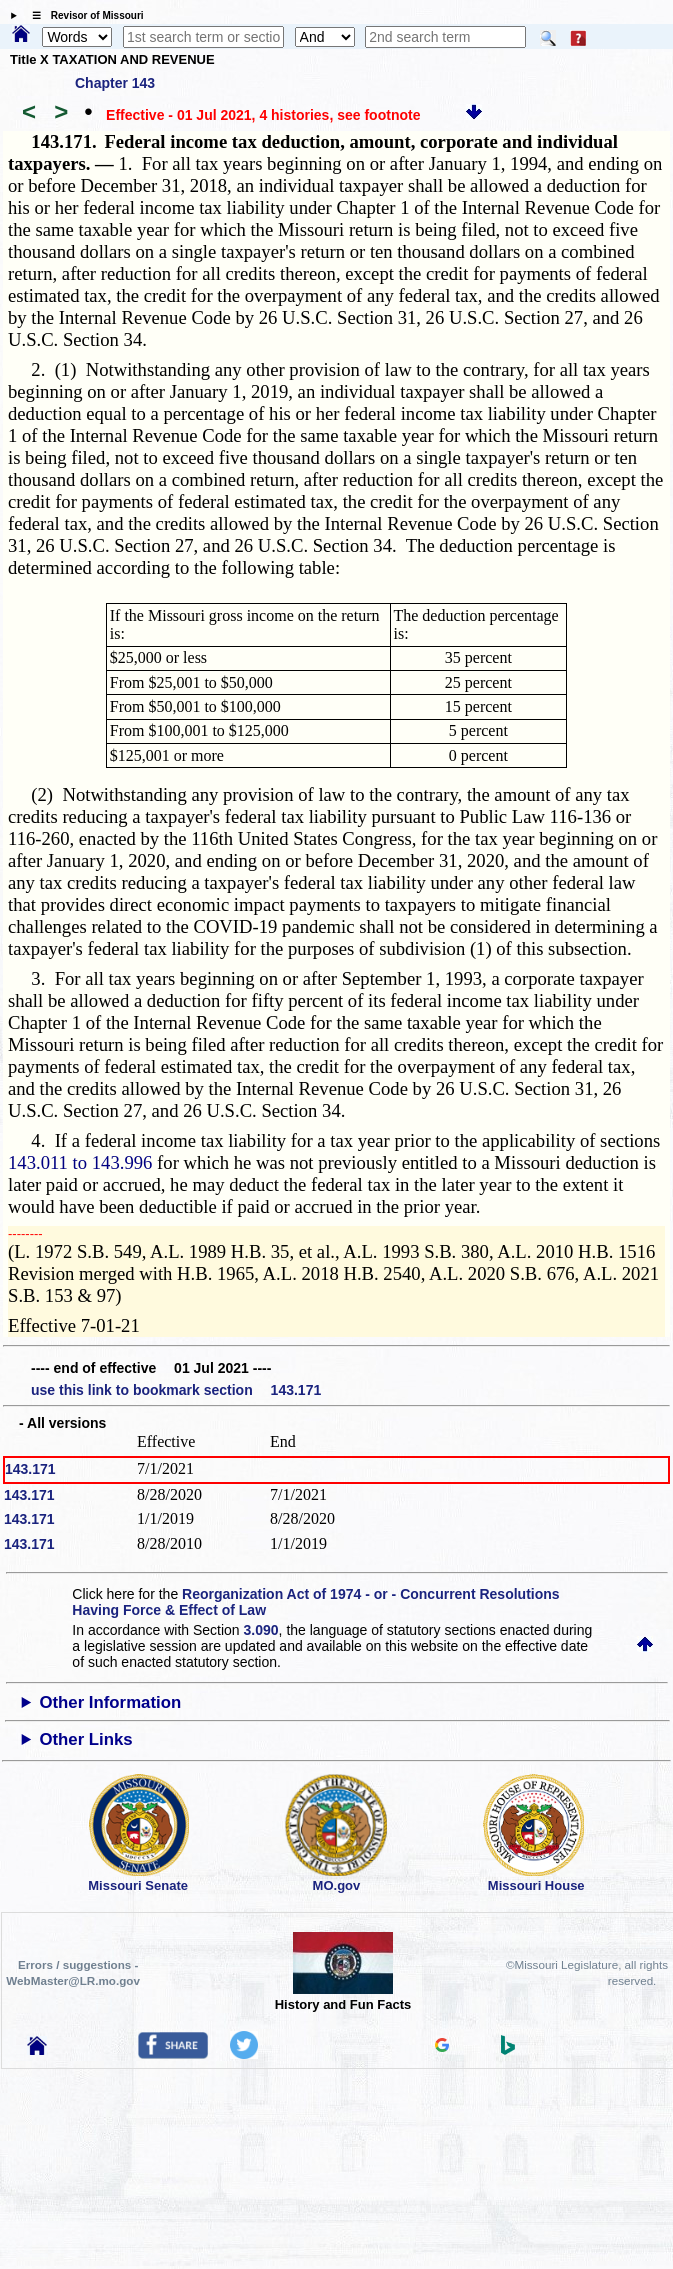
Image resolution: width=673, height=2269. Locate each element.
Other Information (110, 1702)
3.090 (261, 1630)
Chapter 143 (115, 83)
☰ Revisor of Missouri (83, 15)
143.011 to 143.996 (80, 1162)
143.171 (30, 1469)
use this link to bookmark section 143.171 (176, 1390)
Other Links (85, 1739)
